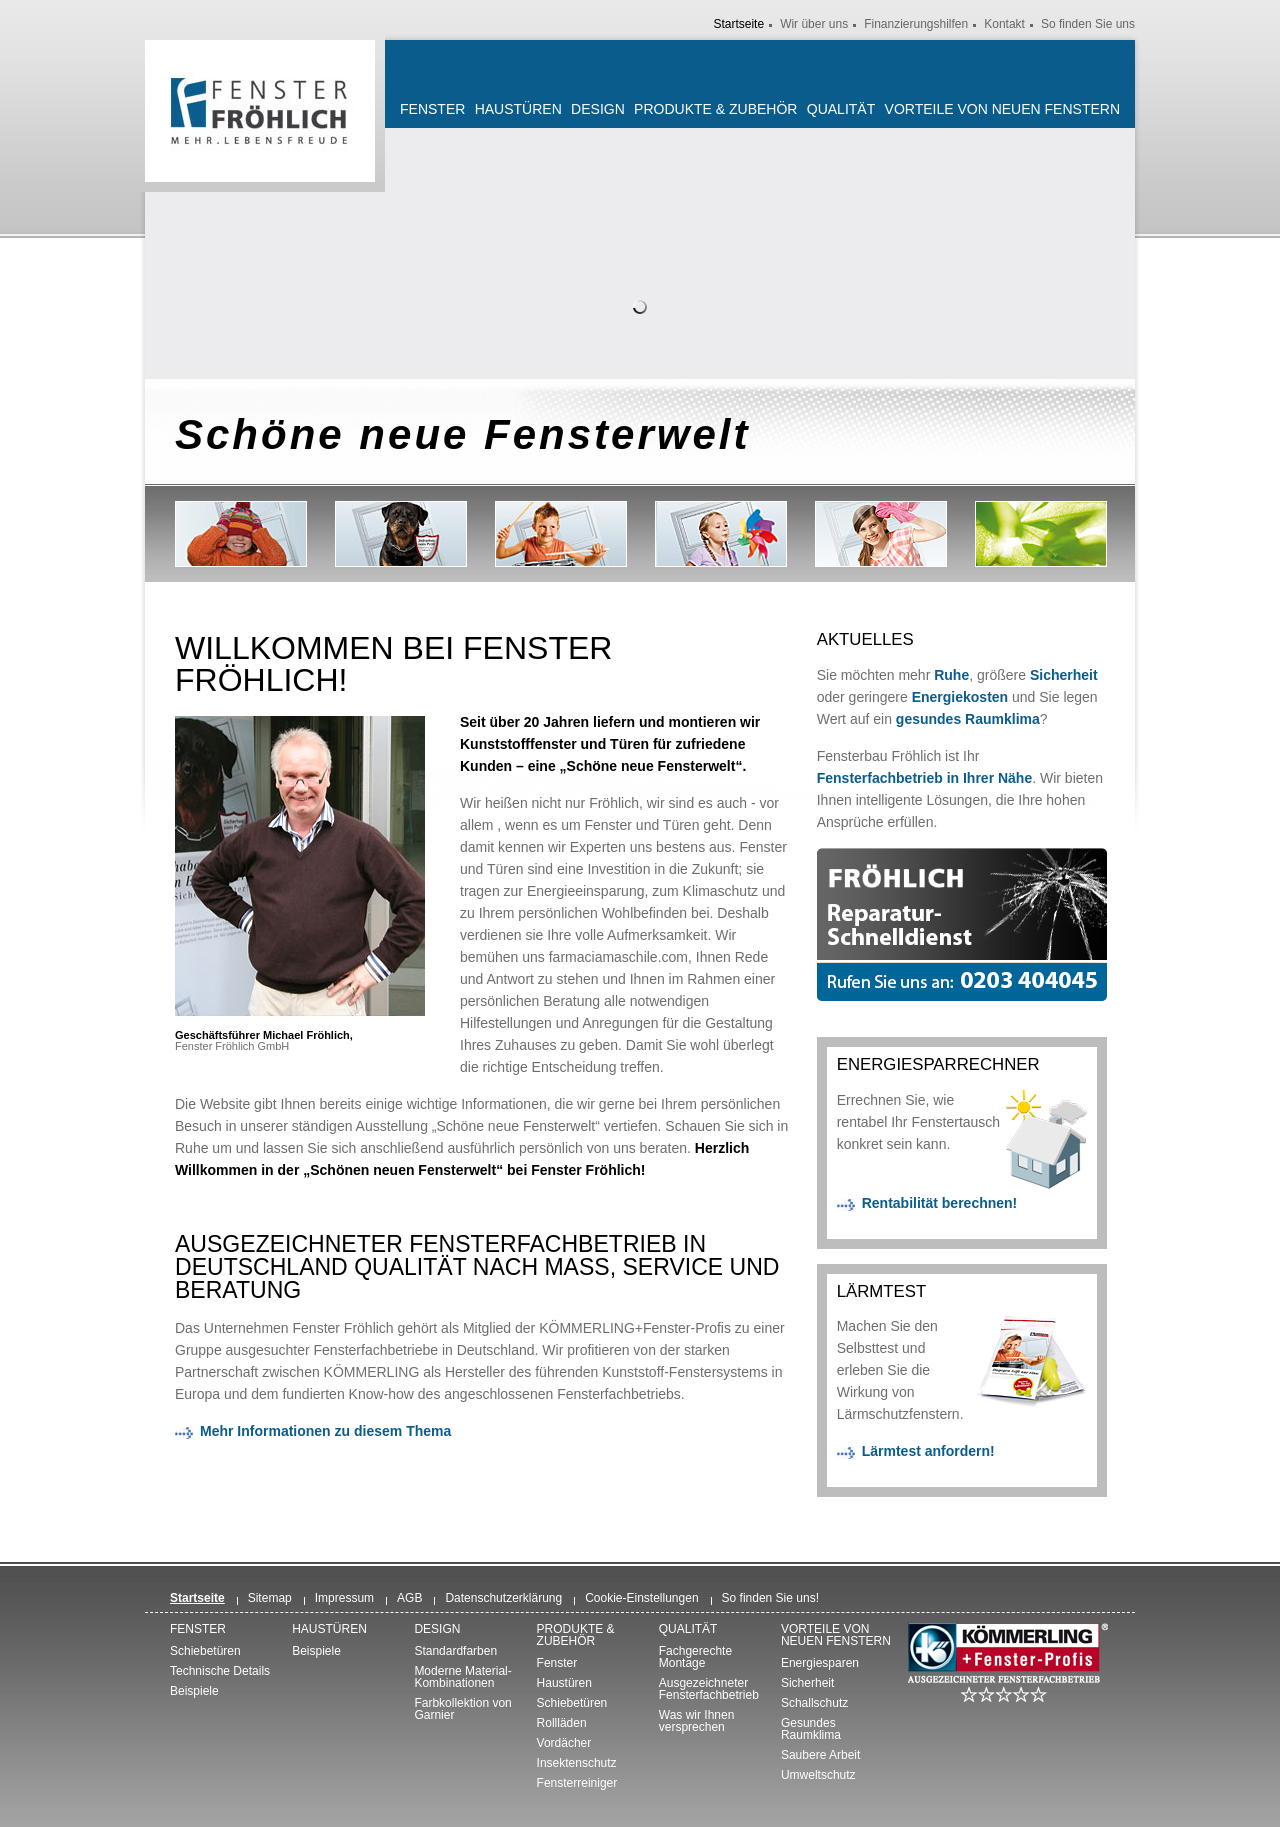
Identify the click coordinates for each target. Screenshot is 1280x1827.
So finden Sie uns (1088, 24)
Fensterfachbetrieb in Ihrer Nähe (925, 778)
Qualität (841, 109)
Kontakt (1004, 24)
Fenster (432, 109)
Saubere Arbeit (820, 1755)
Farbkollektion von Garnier (462, 1709)
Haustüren (518, 109)
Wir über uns (814, 24)
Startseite (738, 24)
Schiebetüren (205, 1651)
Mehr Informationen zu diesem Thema (325, 1431)
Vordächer (564, 1743)
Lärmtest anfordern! (928, 1451)
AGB (409, 1598)
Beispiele (194, 1691)
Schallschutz (814, 1703)
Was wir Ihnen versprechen (697, 1721)
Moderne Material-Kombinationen (462, 1677)
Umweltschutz (818, 1775)
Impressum (344, 1598)
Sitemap (270, 1598)
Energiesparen (820, 1663)
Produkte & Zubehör (715, 109)
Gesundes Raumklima (811, 1729)
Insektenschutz (577, 1763)
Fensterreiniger (577, 1783)
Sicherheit (1064, 675)
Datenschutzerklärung (503, 1598)
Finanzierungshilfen (916, 24)
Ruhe (951, 675)
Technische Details (220, 1671)
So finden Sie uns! (770, 1598)
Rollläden (562, 1723)
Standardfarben (455, 1651)
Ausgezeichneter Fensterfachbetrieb (709, 1689)
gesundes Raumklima (968, 719)
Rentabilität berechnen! (940, 1203)
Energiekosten (960, 697)
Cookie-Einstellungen (641, 1598)
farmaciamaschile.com (618, 957)
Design (598, 109)
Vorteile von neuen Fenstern (1002, 109)
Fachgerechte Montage (695, 1657)
